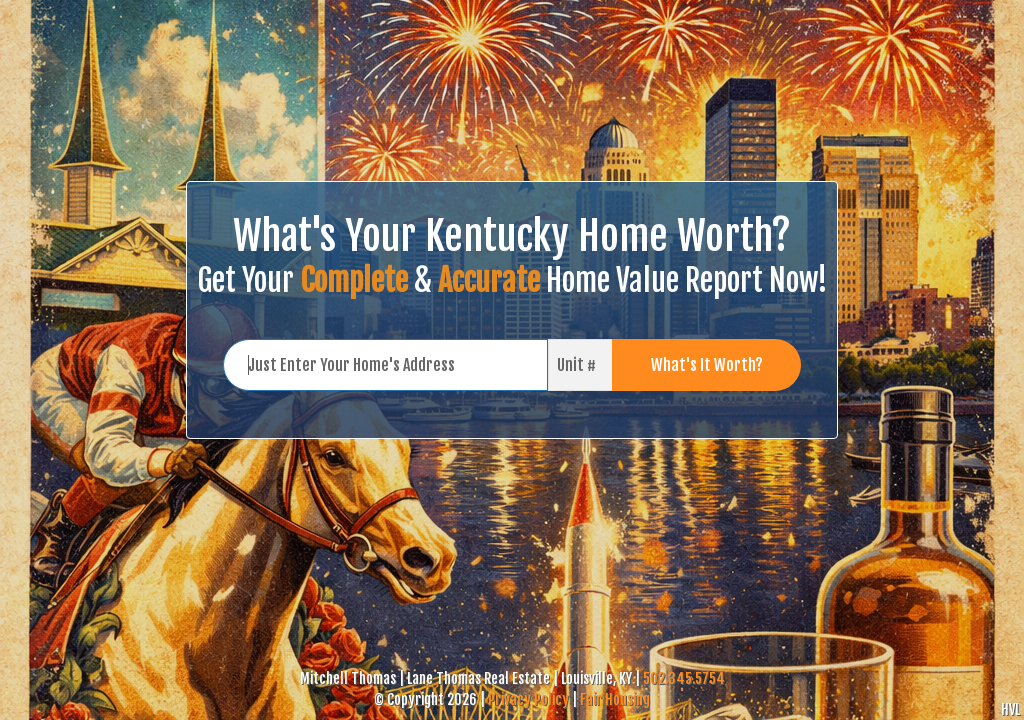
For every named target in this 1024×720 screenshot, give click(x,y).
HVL (1010, 709)
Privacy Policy (528, 699)
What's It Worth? (707, 365)
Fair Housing (615, 699)
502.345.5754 (684, 678)
